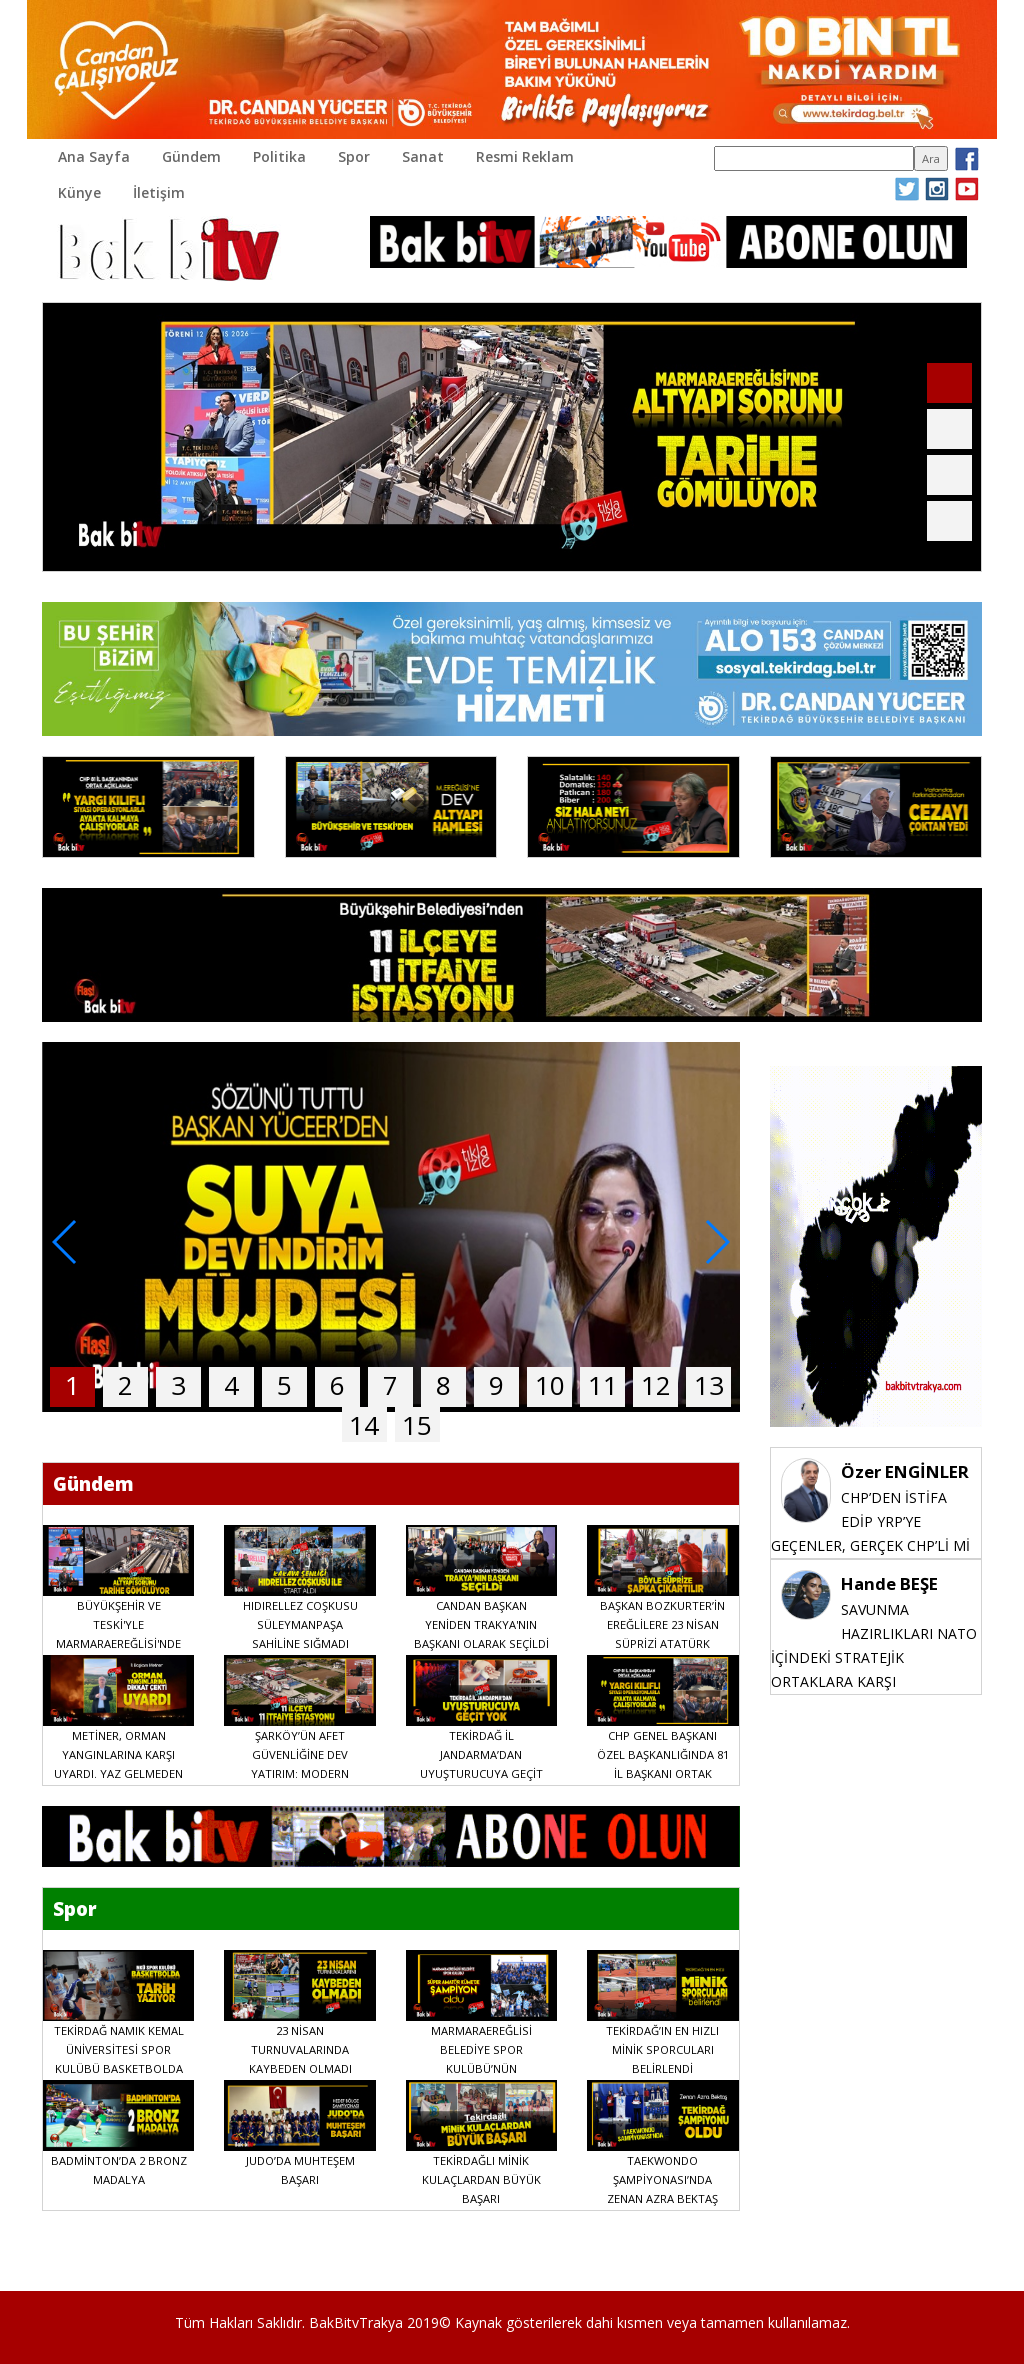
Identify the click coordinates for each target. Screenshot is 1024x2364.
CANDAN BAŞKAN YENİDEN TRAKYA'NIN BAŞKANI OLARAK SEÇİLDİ (481, 1624)
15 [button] (417, 1425)
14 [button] (364, 1425)
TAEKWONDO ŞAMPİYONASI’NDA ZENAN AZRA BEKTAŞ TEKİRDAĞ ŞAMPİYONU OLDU (662, 2198)
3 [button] (178, 1385)
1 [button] (72, 1385)
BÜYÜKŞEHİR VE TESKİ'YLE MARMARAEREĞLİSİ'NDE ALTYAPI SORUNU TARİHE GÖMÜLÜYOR (118, 1643)
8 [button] (443, 1385)
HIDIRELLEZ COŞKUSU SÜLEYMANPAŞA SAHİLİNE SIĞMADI (300, 1624)
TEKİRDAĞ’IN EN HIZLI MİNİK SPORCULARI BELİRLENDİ (662, 2049)
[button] (949, 383)
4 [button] (231, 1385)
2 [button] (125, 1385)
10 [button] (550, 1385)
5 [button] (284, 1385)
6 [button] (337, 1385)
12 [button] (656, 1385)
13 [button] (709, 1385)
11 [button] (603, 1385)
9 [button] (496, 1385)
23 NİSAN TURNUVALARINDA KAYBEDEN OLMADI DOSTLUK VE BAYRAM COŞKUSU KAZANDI (300, 2068)
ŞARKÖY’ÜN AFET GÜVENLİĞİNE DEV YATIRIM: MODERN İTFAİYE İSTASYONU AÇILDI (300, 1773)
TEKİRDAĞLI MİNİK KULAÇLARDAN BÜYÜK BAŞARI (481, 2179)
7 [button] (390, 1385)
